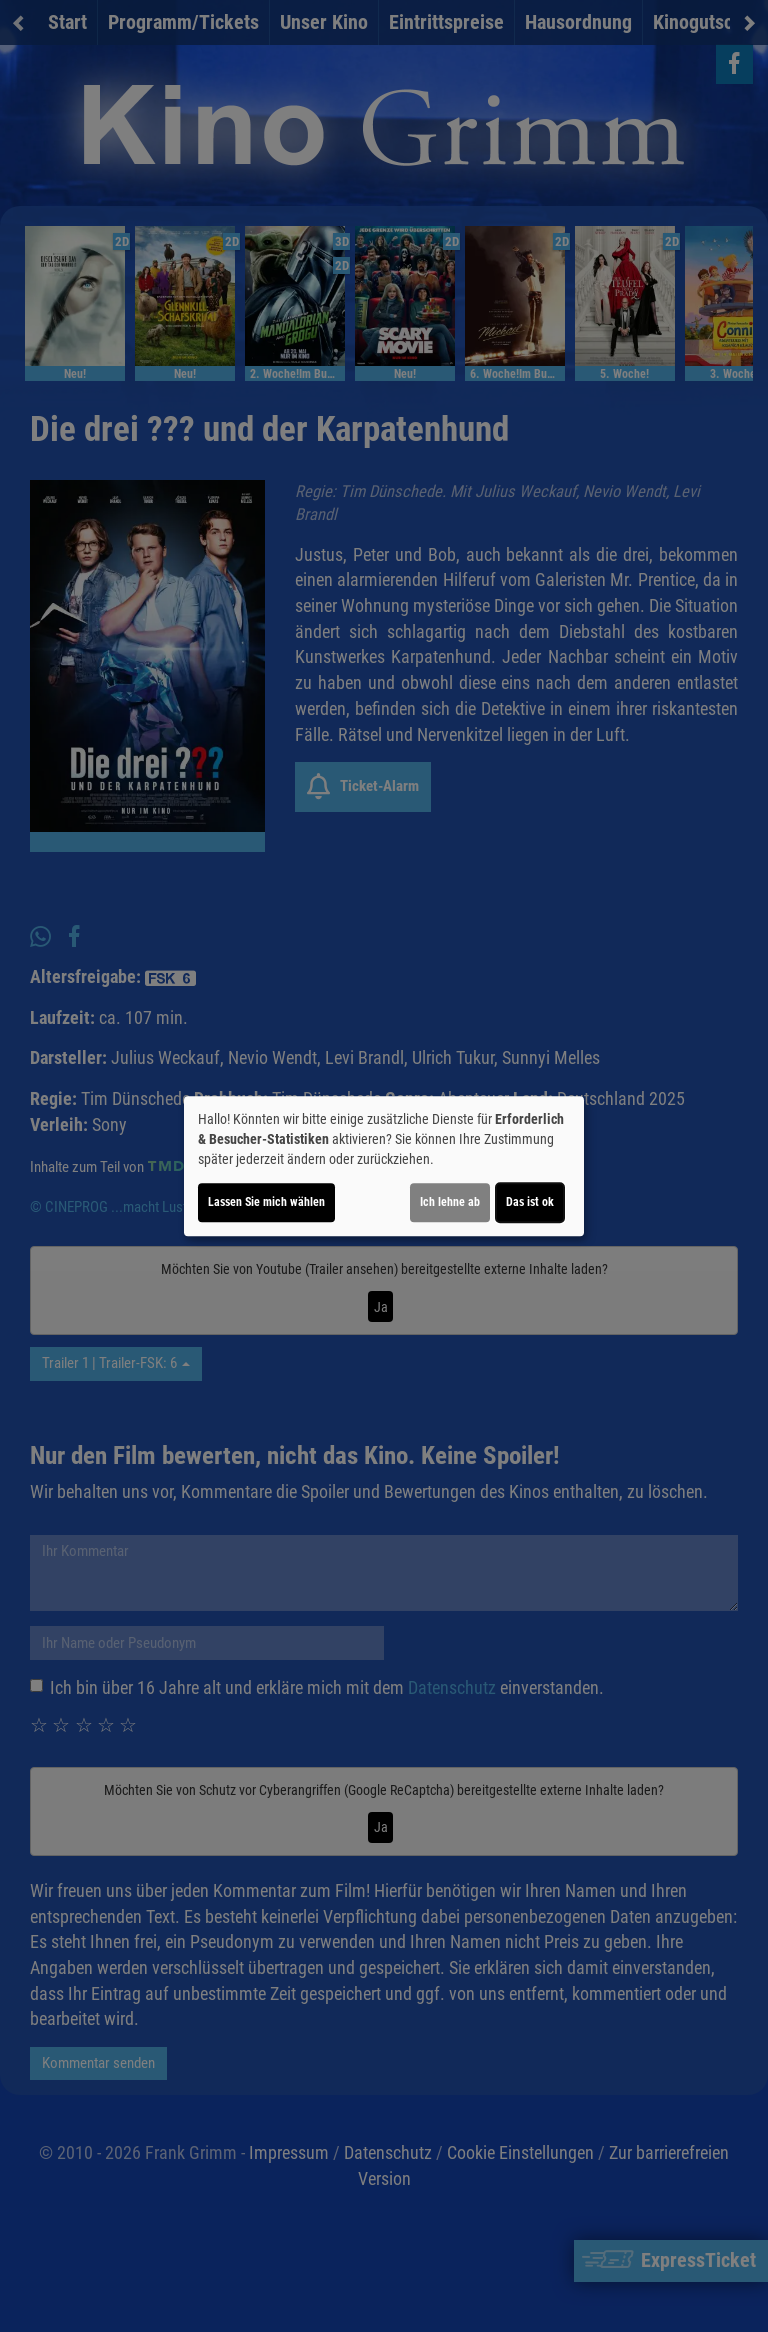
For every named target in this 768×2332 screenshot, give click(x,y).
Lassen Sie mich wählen (266, 1202)
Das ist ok (530, 1202)
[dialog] (384, 1166)
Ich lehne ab (450, 1202)
